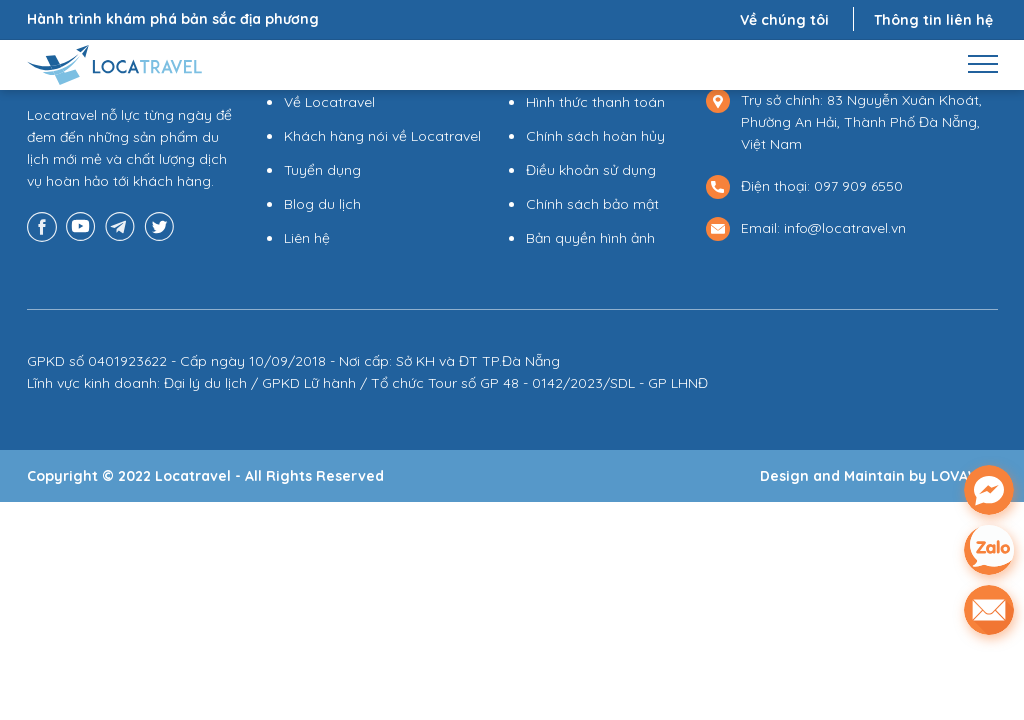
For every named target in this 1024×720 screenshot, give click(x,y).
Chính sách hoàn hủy (595, 136)
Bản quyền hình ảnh (590, 238)
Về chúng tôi (784, 20)
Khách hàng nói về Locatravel (382, 136)
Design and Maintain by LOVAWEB (879, 476)
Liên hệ (307, 238)
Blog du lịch (322, 204)
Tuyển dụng (322, 170)
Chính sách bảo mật (592, 204)
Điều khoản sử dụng (591, 170)
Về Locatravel (329, 102)
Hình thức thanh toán (595, 102)
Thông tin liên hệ (933, 20)
